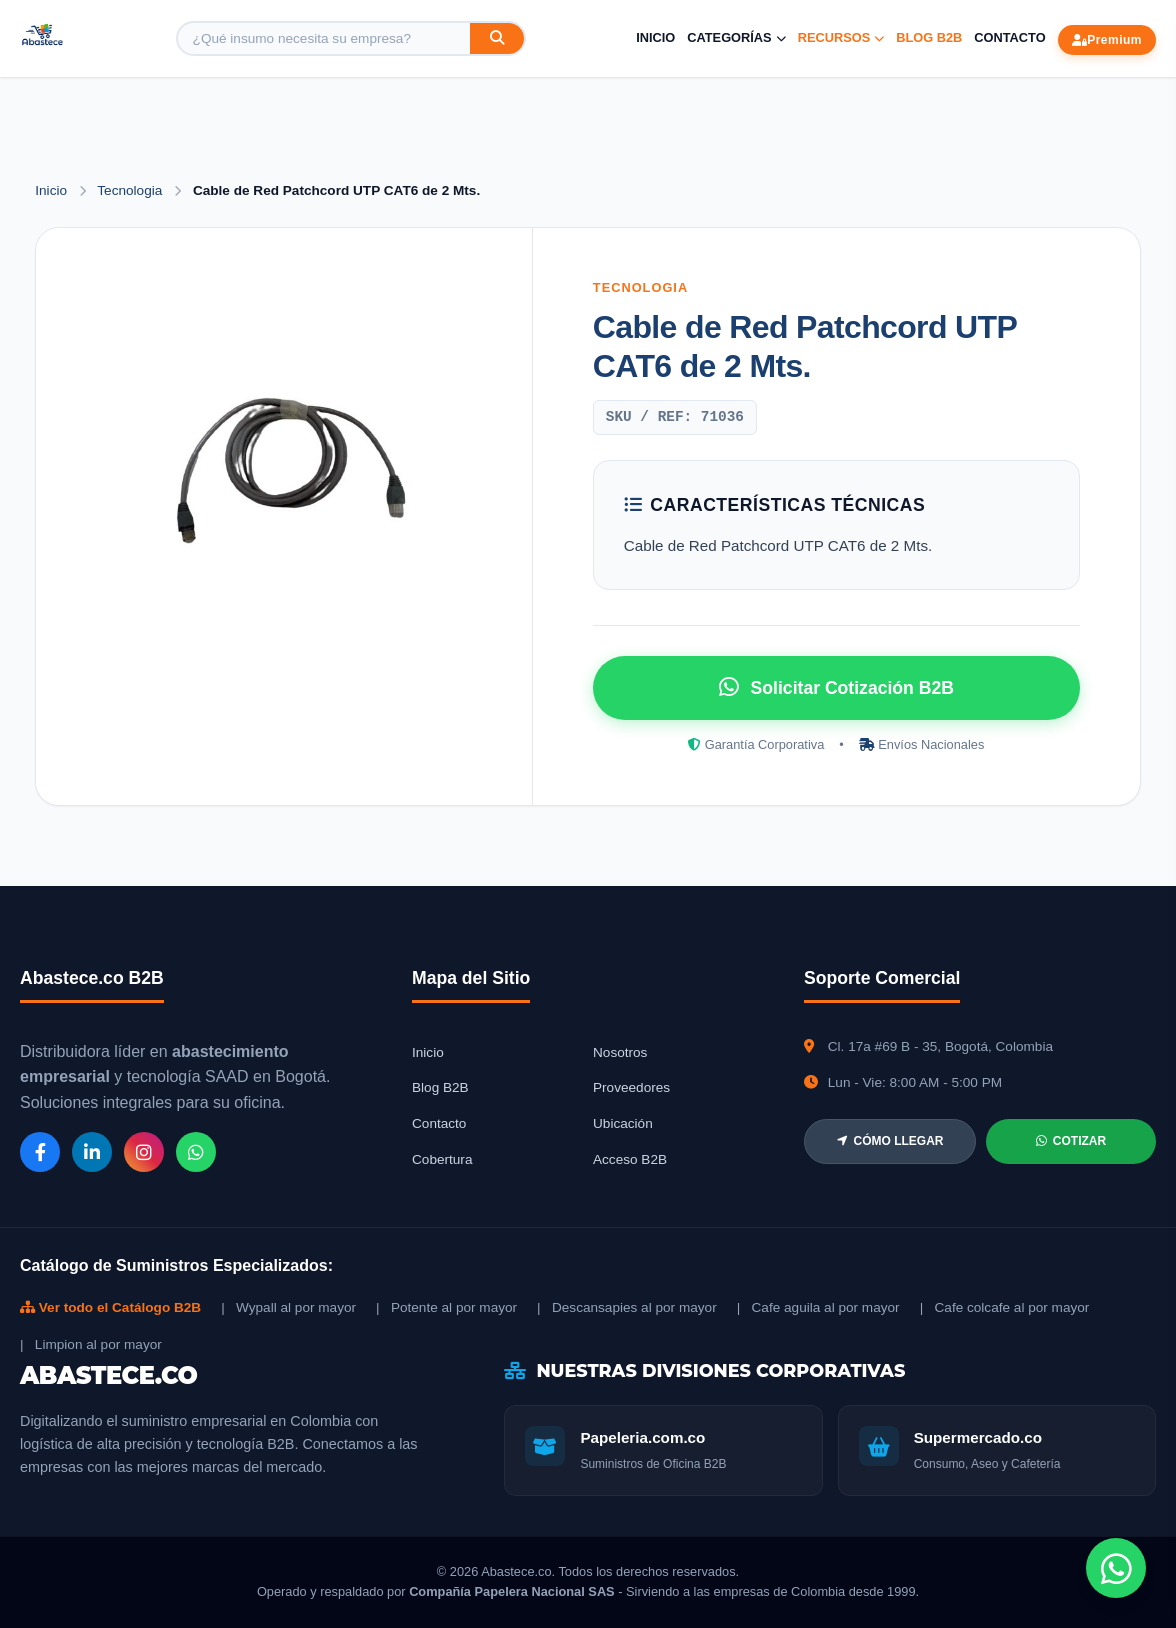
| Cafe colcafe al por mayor (1005, 1307)
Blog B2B (929, 37)
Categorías (736, 37)
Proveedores (631, 1087)
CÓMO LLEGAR (890, 1141)
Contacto (1009, 37)
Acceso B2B (630, 1159)
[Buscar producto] (324, 38)
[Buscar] (497, 38)
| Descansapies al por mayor (627, 1307)
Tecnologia (131, 190)
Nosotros (620, 1052)
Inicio (655, 37)
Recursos (841, 37)
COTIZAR (1071, 1141)
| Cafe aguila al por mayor (818, 1307)
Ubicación (623, 1123)
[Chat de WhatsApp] (1116, 1568)
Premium (1107, 40)
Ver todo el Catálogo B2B (110, 1307)
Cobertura (442, 1159)
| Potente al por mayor (446, 1307)
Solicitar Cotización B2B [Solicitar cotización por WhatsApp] (836, 687)
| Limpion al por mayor (91, 1344)
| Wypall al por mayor (288, 1307)
